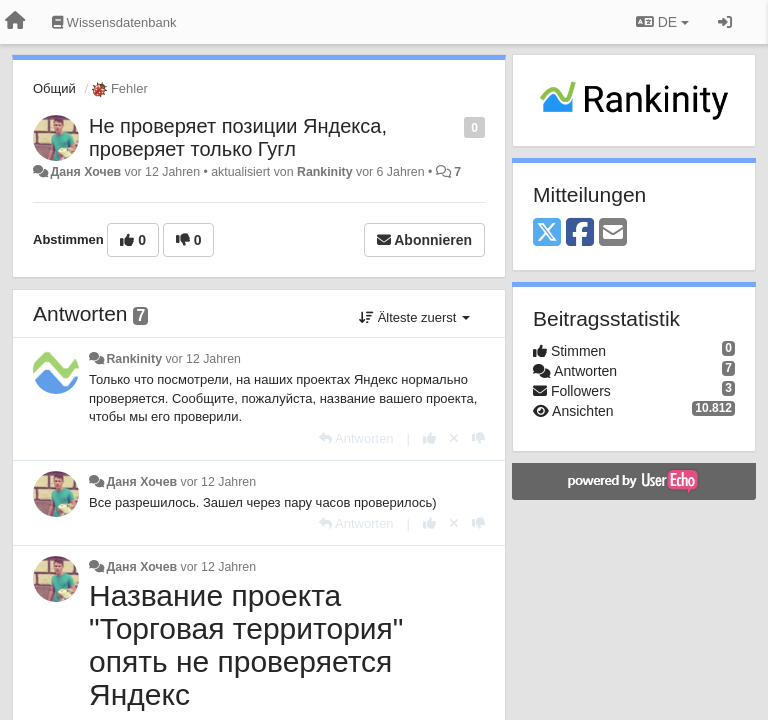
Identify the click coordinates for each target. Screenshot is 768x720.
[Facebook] (580, 233)
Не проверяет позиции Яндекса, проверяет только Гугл (238, 137)
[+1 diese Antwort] (429, 438)
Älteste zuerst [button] (414, 317)
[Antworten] (356, 438)
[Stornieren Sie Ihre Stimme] (454, 438)
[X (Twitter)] (547, 233)
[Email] (613, 233)
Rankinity (325, 172)
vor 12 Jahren (202, 359)
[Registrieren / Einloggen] (725, 22)
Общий (54, 88)
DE (662, 22)
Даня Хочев (85, 172)
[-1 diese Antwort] (478, 438)
